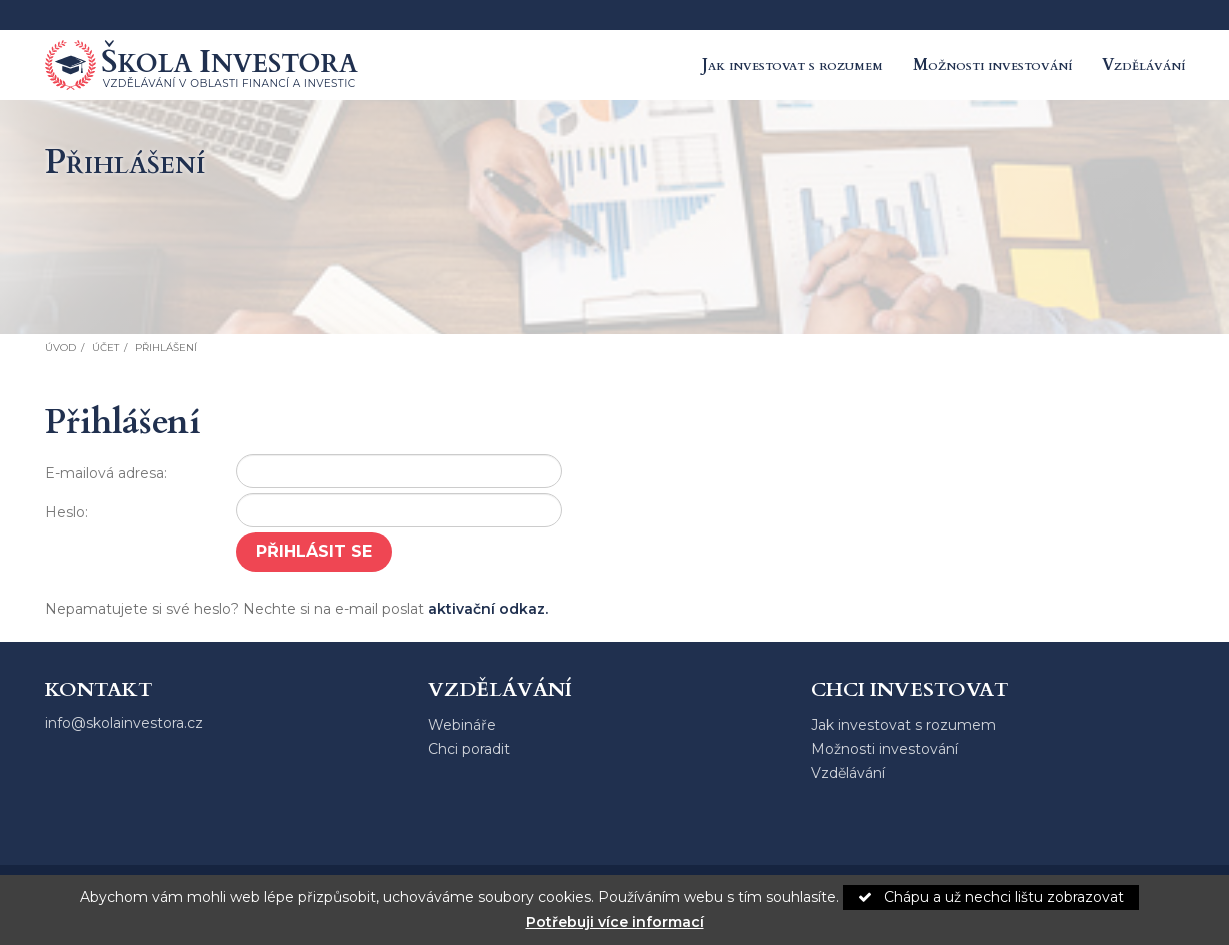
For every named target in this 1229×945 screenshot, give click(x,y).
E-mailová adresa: (106, 473)
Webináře (462, 725)
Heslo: (66, 512)
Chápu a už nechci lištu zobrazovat (991, 897)
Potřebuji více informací (615, 922)
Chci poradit (469, 749)
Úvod (60, 347)
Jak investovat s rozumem (792, 65)
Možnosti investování (992, 65)
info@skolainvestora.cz (124, 723)
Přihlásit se (314, 551)
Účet (105, 347)
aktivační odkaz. (488, 609)
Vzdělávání (1143, 65)
